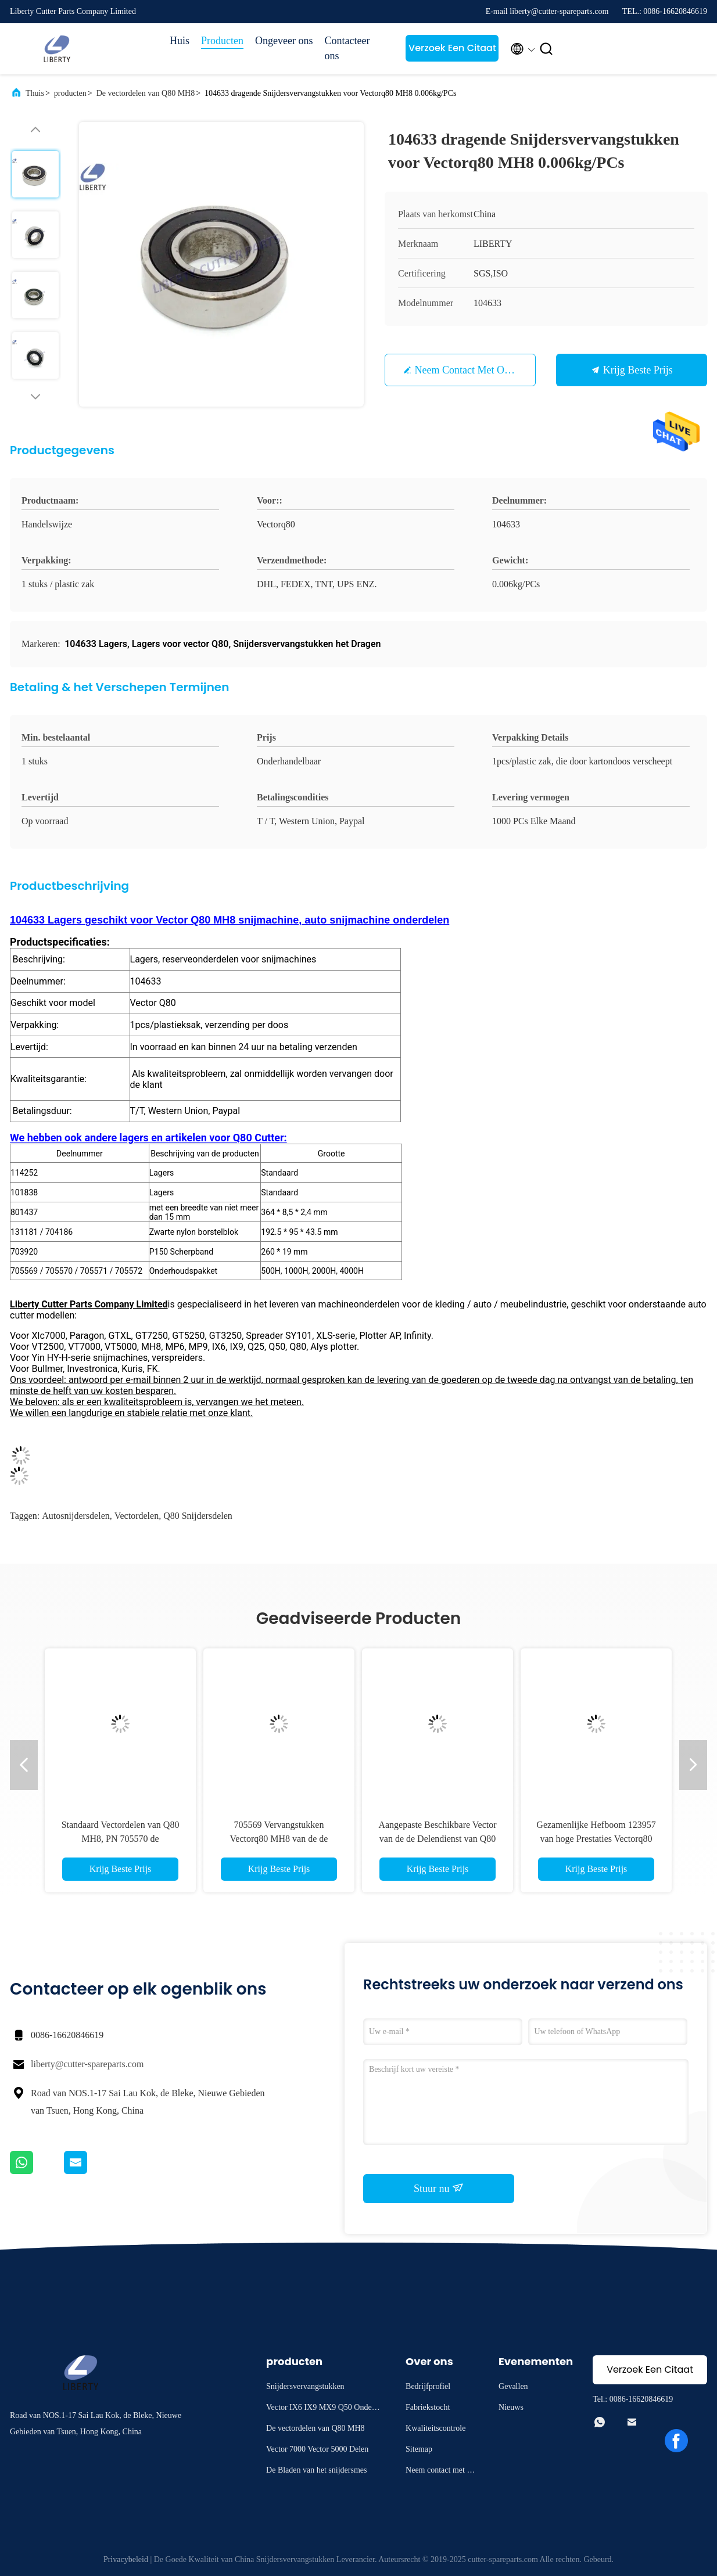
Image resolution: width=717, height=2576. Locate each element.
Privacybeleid (125, 2559)
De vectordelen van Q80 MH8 (145, 93)
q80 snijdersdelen (197, 1516)
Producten (222, 40)
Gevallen (513, 2386)
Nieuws (511, 2407)
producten (70, 93)
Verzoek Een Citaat (452, 48)
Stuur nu (439, 2188)
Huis (179, 40)
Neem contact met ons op (472, 370)
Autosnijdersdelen (75, 1516)
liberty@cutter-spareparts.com (87, 2064)
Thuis (35, 93)
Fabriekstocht (428, 2407)
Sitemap (419, 2449)
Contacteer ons (347, 48)
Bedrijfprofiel (428, 2386)
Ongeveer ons (284, 40)
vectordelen (136, 1516)
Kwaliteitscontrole (435, 2428)
